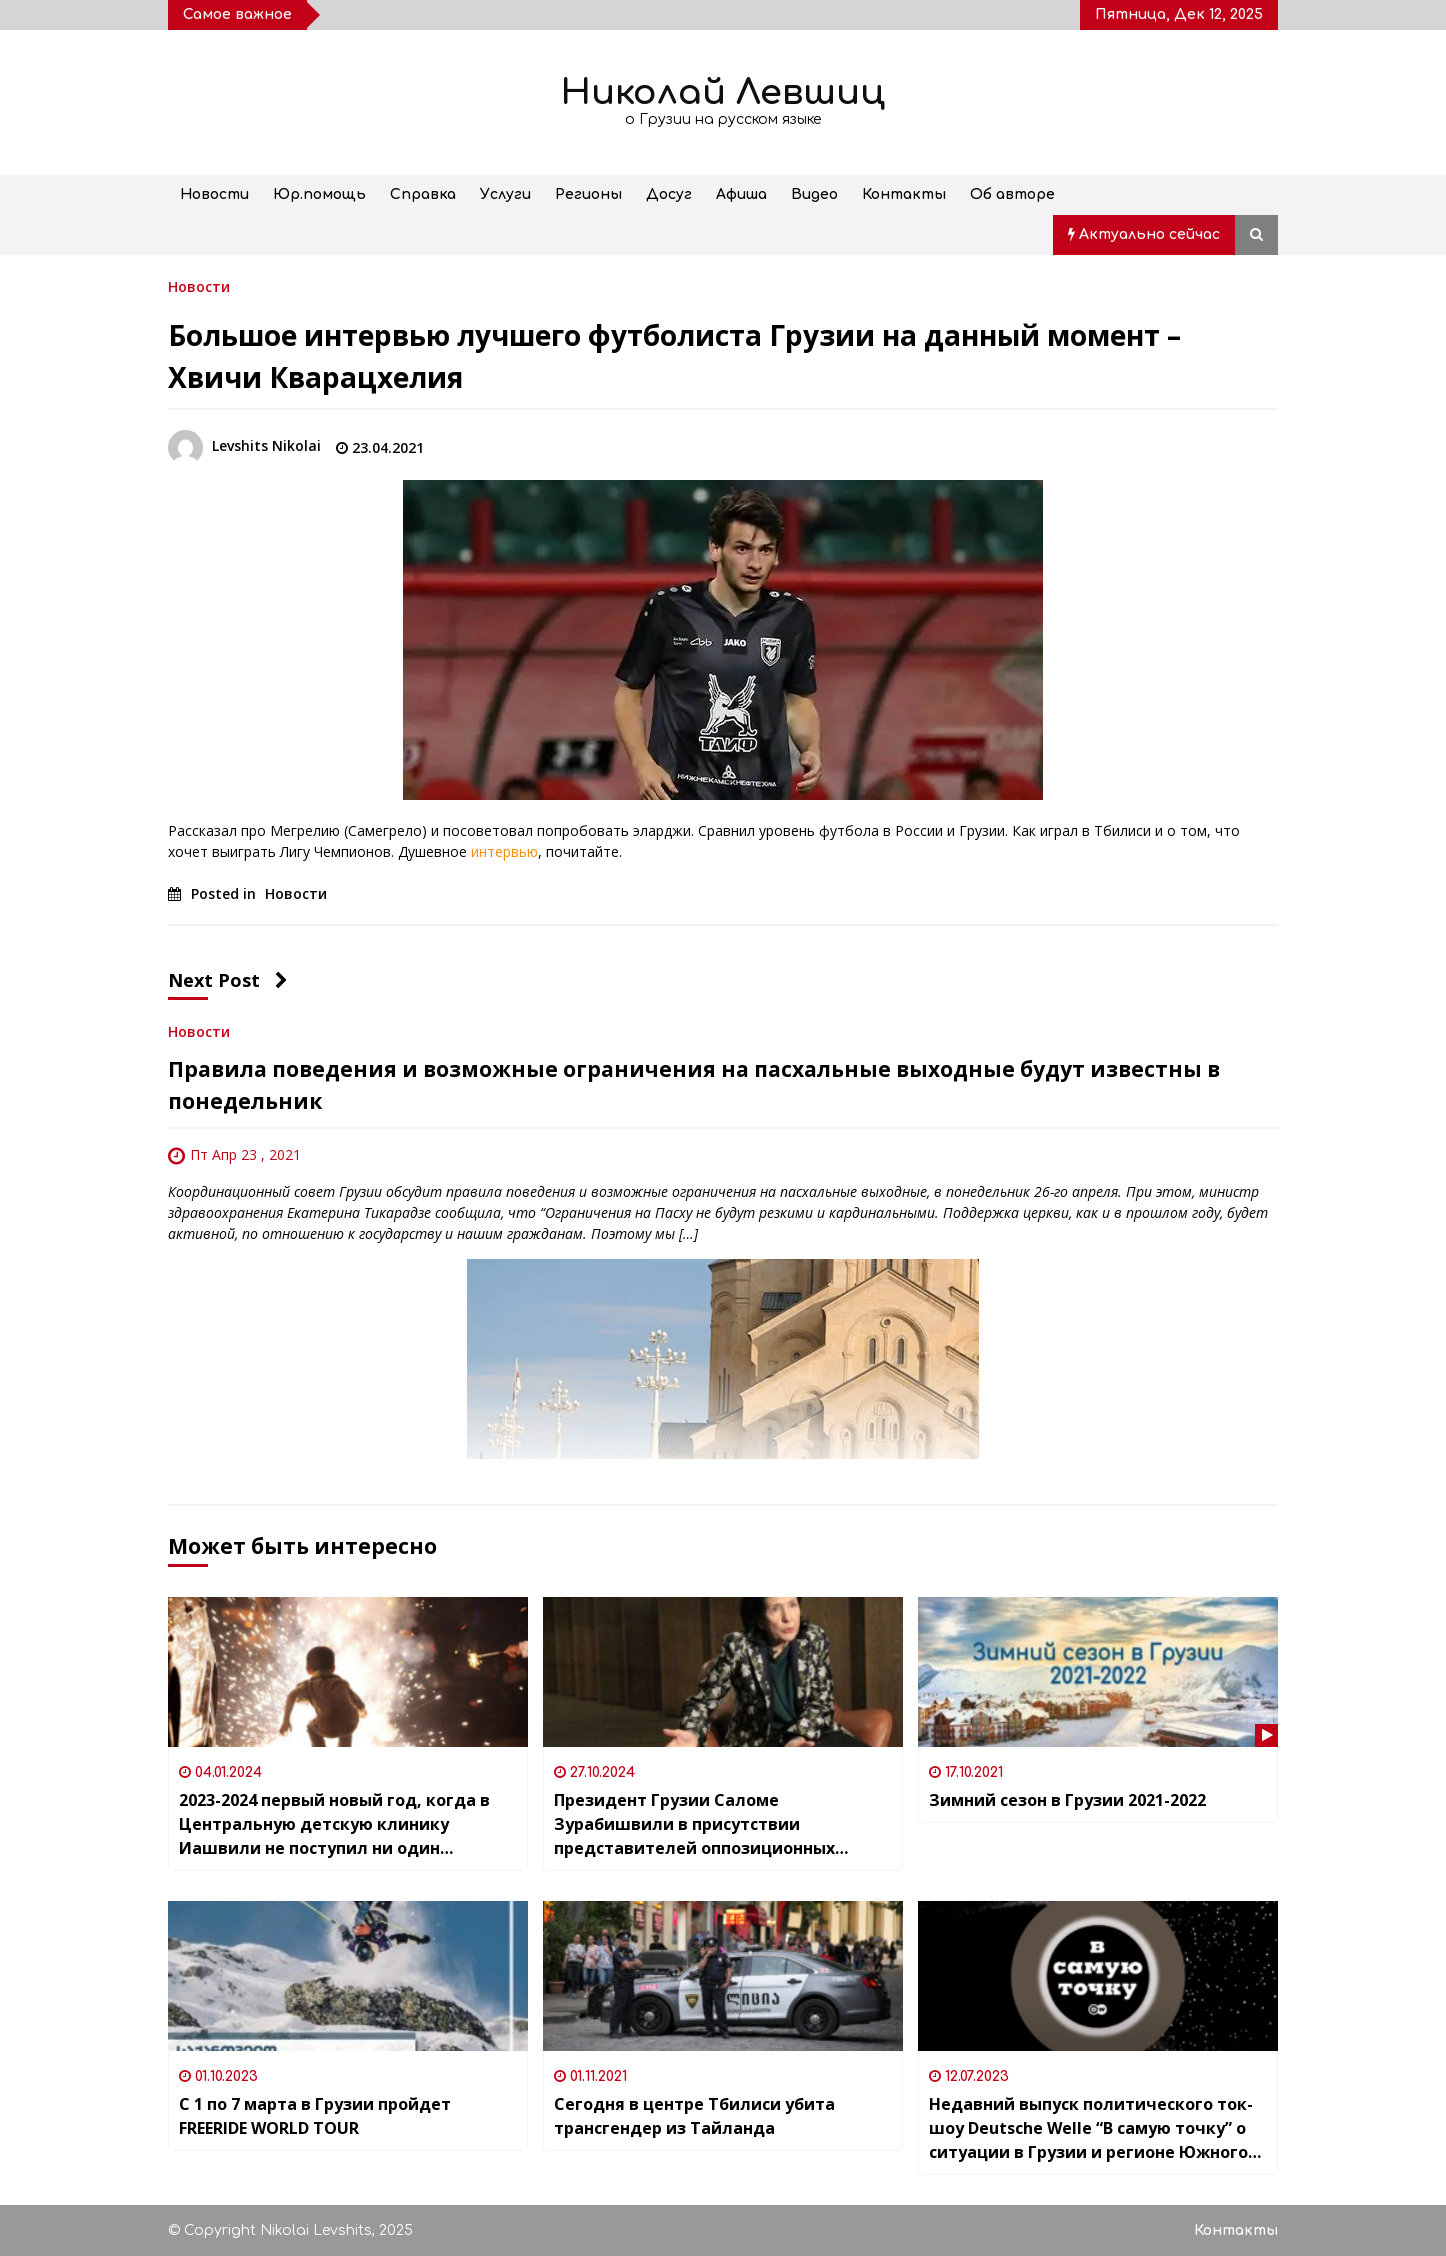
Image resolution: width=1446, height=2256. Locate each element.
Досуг (669, 194)
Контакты (904, 194)
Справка (423, 194)
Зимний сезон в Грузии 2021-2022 (1067, 1800)
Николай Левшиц (723, 92)
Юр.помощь (319, 194)
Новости (214, 194)
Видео (814, 194)
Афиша (741, 194)
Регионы (588, 194)
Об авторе (1012, 194)
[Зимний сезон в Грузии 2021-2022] (1098, 1672)
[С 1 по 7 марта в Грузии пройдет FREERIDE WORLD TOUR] (348, 1976)
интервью (502, 851)
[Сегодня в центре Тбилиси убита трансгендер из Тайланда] (723, 1976)
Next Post (228, 980)
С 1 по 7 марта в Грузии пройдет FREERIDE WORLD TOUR (315, 2116)
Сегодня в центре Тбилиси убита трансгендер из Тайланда (694, 2116)
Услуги (505, 194)
